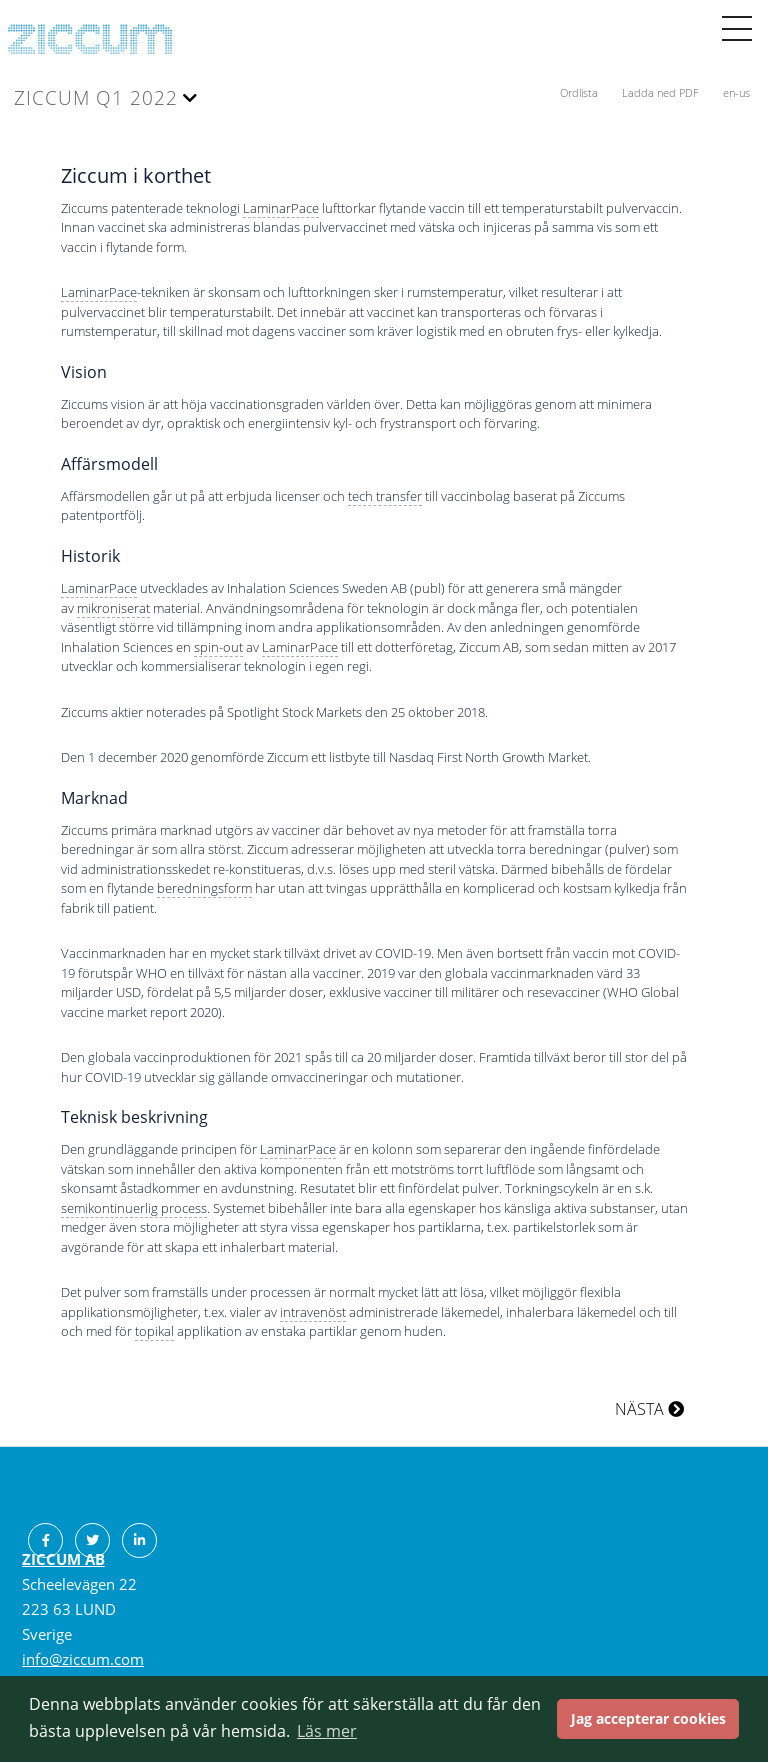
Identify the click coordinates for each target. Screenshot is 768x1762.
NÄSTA (649, 1409)
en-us (736, 92)
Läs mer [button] (327, 1731)
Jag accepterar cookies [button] (648, 1718)
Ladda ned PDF (662, 92)
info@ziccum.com (83, 1659)
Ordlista (580, 92)
